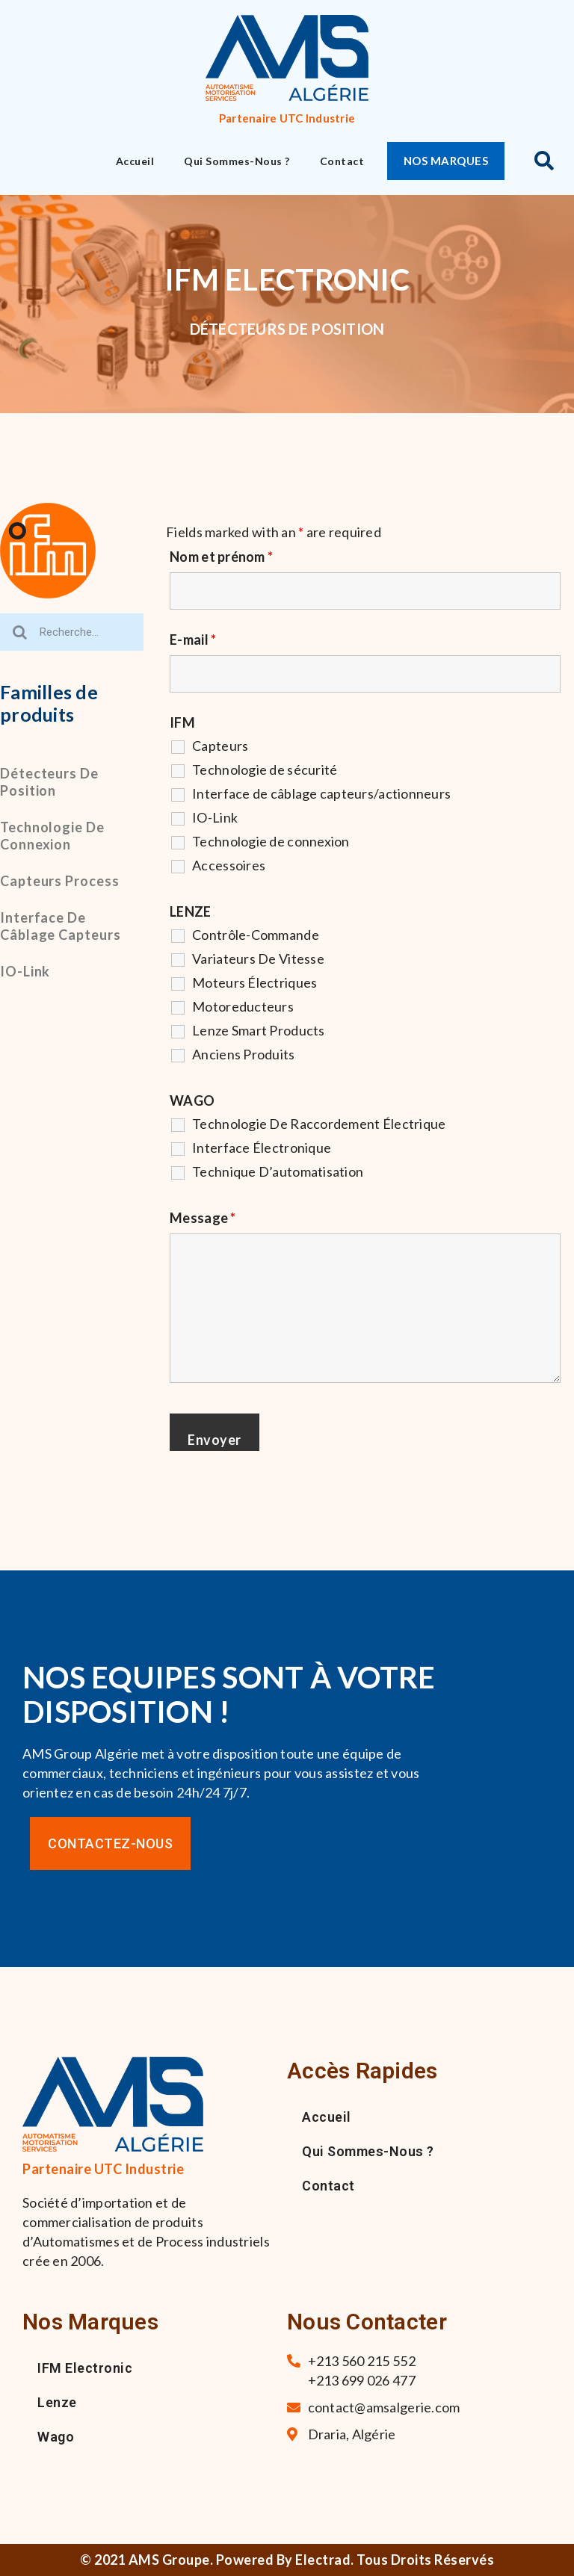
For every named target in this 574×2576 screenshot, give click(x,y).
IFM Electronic (84, 2368)
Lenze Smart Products (258, 1030)
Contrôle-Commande (255, 934)
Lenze (57, 2402)
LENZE (190, 911)
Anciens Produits (243, 1054)
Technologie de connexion (52, 835)
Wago (55, 2437)
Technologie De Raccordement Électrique (318, 1123)
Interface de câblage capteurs (60, 926)
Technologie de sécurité (264, 769)
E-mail (193, 639)
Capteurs (220, 745)
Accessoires (228, 865)
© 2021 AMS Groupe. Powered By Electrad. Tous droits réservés (287, 2559)
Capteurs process (59, 881)
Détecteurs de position (49, 782)
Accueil (135, 161)
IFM (182, 722)
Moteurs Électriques (254, 982)
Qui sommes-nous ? (237, 161)
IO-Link (25, 971)
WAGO (192, 1100)
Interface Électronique (261, 1147)
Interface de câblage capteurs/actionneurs (321, 793)
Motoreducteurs (243, 1006)
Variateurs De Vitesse (258, 958)
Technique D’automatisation (277, 1171)
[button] (446, 161)
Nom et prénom (221, 556)
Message (202, 1217)
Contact (342, 161)
